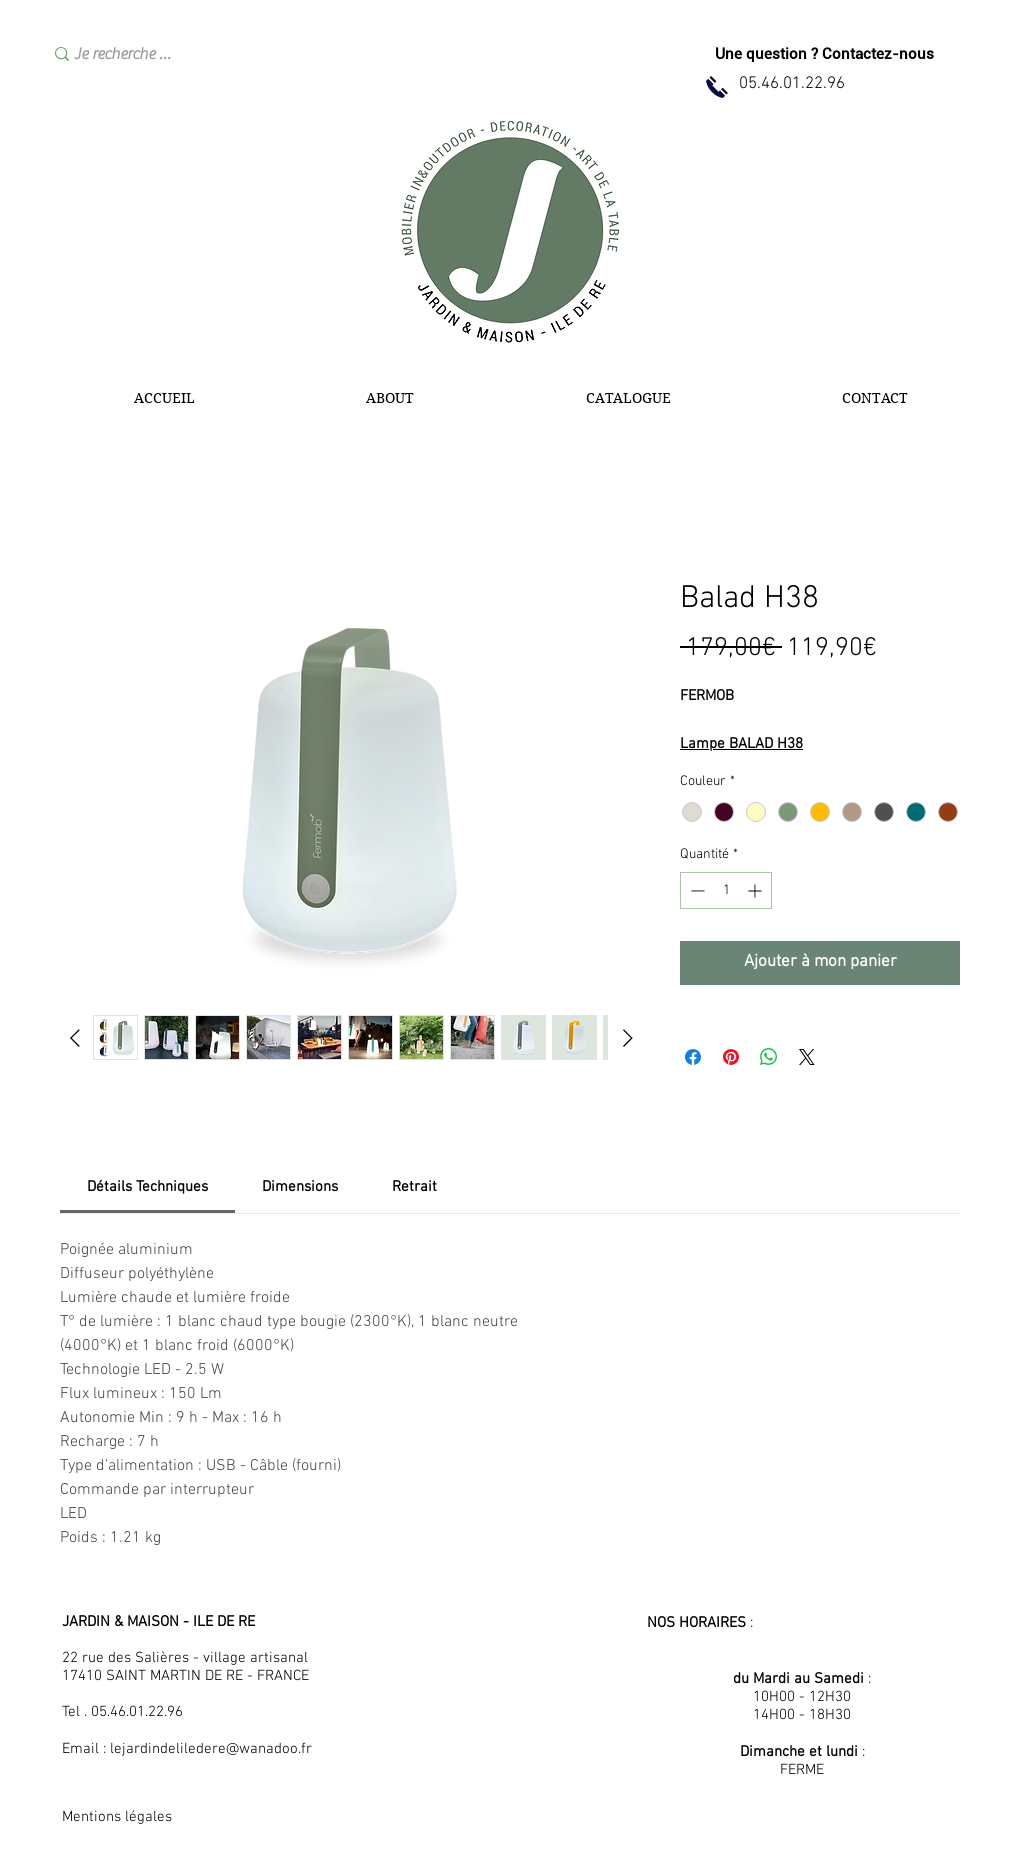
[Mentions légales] (133, 1818)
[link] (147, 1187)
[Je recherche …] (192, 54)
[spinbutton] (726, 890)
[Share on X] (807, 1057)
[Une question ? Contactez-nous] (824, 54)
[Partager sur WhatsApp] (769, 1057)
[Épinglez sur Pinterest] (731, 1057)
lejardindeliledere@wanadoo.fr (211, 1749)
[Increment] (756, 890)
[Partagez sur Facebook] (693, 1057)
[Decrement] (695, 890)
